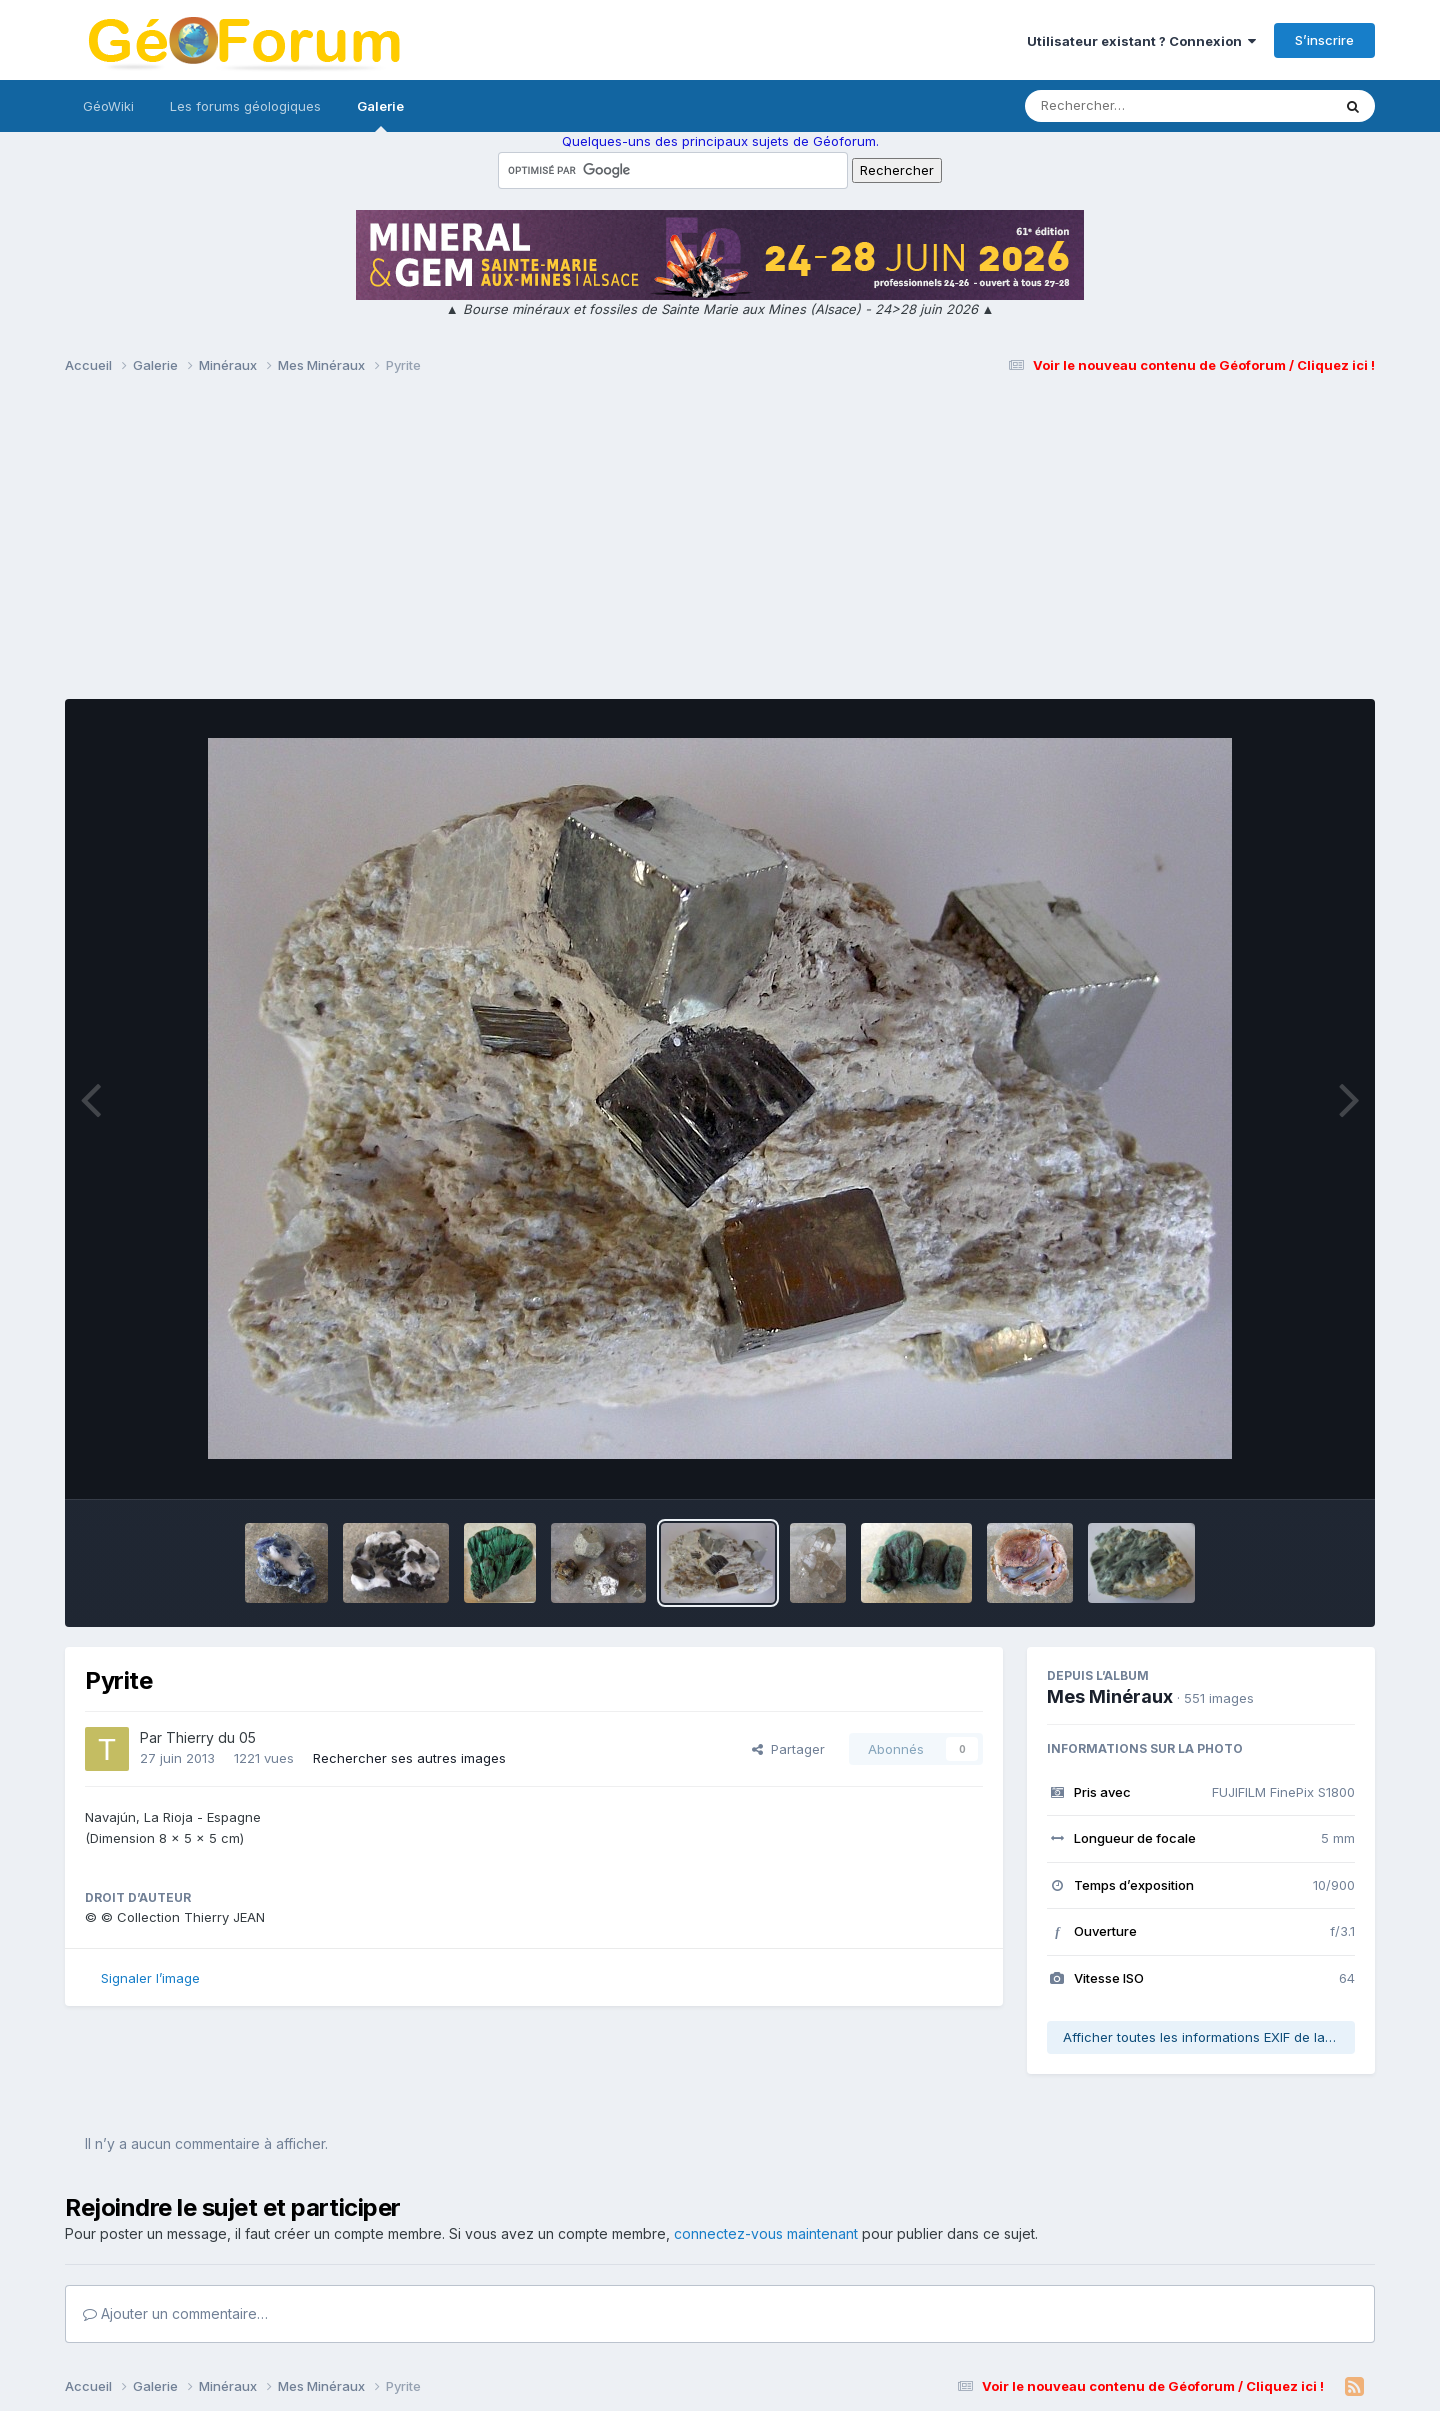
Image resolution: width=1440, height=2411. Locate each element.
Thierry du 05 (211, 1737)
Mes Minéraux (1110, 1696)
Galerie (380, 115)
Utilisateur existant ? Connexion (1141, 41)
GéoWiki (108, 106)
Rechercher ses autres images (409, 1758)
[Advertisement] (720, 546)
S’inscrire (1324, 40)
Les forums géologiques (245, 106)
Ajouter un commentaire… (175, 2313)
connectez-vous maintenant (766, 2233)
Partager (788, 1749)
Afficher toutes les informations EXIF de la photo (1209, 2037)
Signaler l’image (150, 1978)
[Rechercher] (1120, 106)
